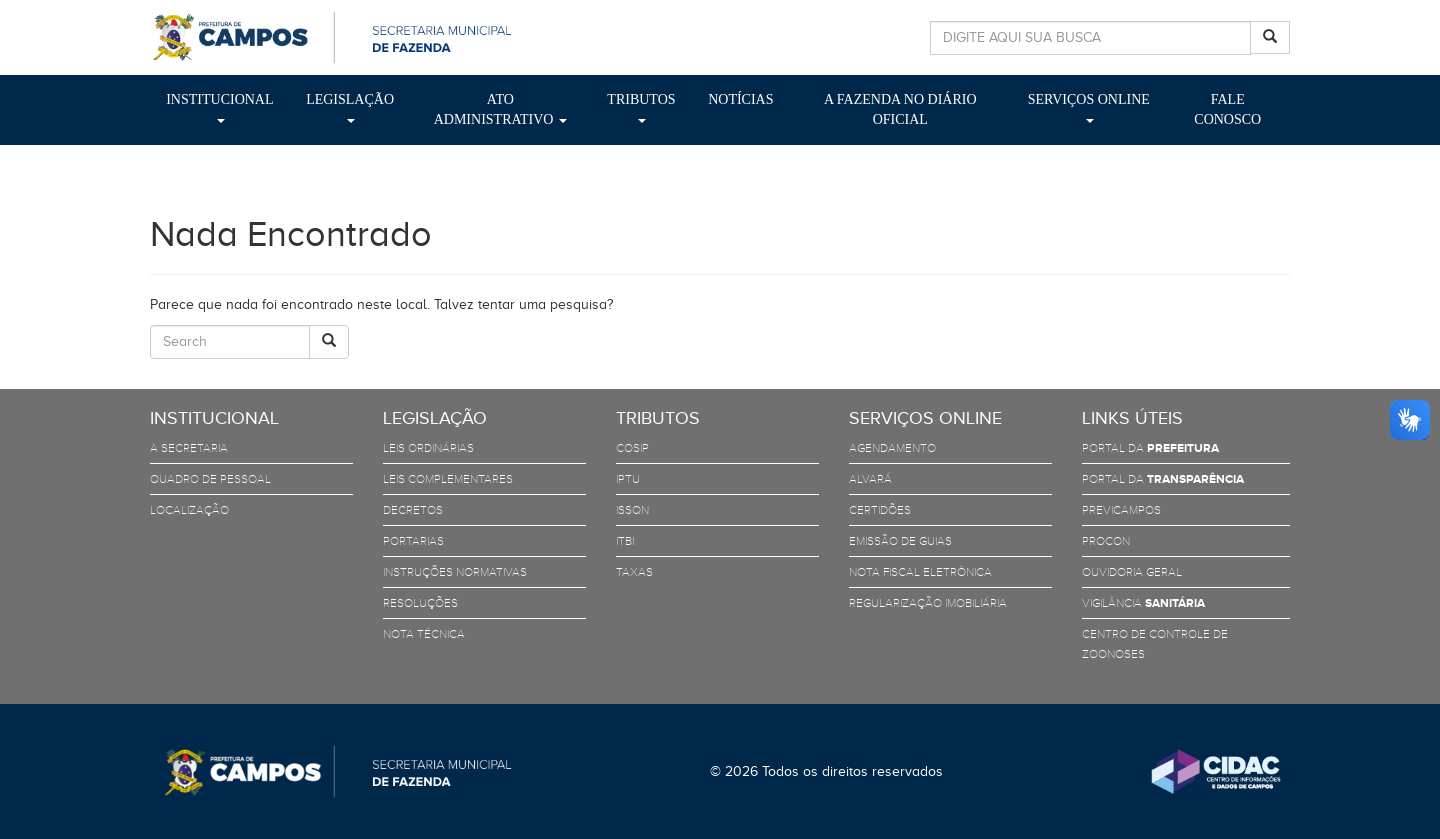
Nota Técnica (424, 634)
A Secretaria (189, 448)
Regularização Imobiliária (928, 603)
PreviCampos (1121, 510)
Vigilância (1143, 603)
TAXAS (634, 572)
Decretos (413, 510)
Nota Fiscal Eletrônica (920, 572)
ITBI (625, 541)
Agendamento (892, 448)
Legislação (350, 107)
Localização (189, 510)
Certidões (880, 510)
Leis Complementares (448, 479)
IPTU (628, 479)
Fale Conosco (1227, 109)
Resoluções (420, 603)
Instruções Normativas (455, 572)
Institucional (219, 107)
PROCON (1106, 541)
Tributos (641, 107)
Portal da (1150, 448)
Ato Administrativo (500, 109)
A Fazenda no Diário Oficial (900, 109)
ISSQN (632, 510)
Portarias (413, 541)
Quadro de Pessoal (210, 479)
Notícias (740, 99)
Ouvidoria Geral (1132, 572)
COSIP (632, 448)
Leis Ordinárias (428, 448)
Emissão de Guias (900, 541)
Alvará (870, 479)
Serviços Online (1089, 107)
